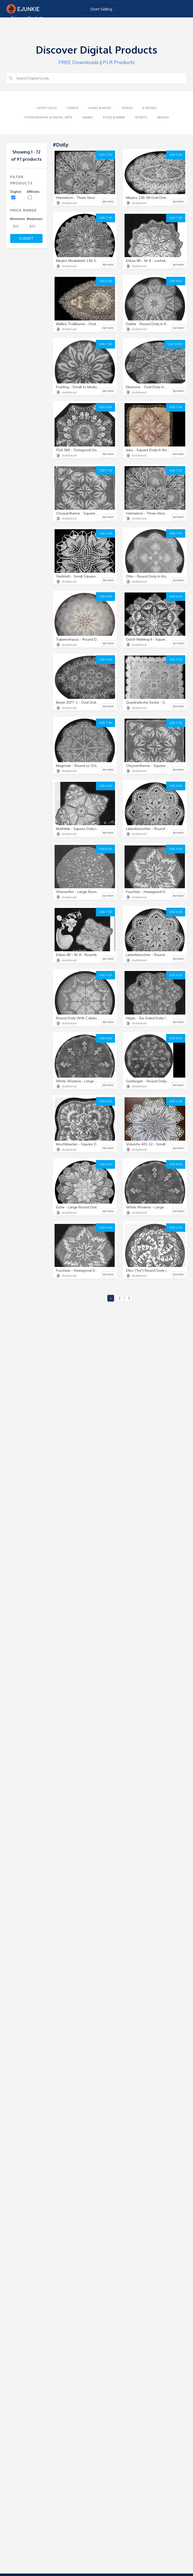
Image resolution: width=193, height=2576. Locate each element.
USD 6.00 (105, 281)
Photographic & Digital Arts (48, 117)
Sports (141, 117)
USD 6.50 (175, 281)
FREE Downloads (79, 62)
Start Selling (101, 8)
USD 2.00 (175, 1227)
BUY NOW (108, 201)
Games (87, 117)
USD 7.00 (105, 218)
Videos (127, 108)
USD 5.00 (175, 154)
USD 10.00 (175, 344)
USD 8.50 (105, 1164)
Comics (72, 108)
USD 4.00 (105, 659)
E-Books (150, 108)
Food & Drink (114, 117)
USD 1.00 (105, 533)
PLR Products (119, 62)
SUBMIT (26, 238)
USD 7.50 (105, 154)
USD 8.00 (105, 596)
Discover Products (27, 17)
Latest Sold (47, 108)
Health (163, 117)
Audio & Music (100, 108)
